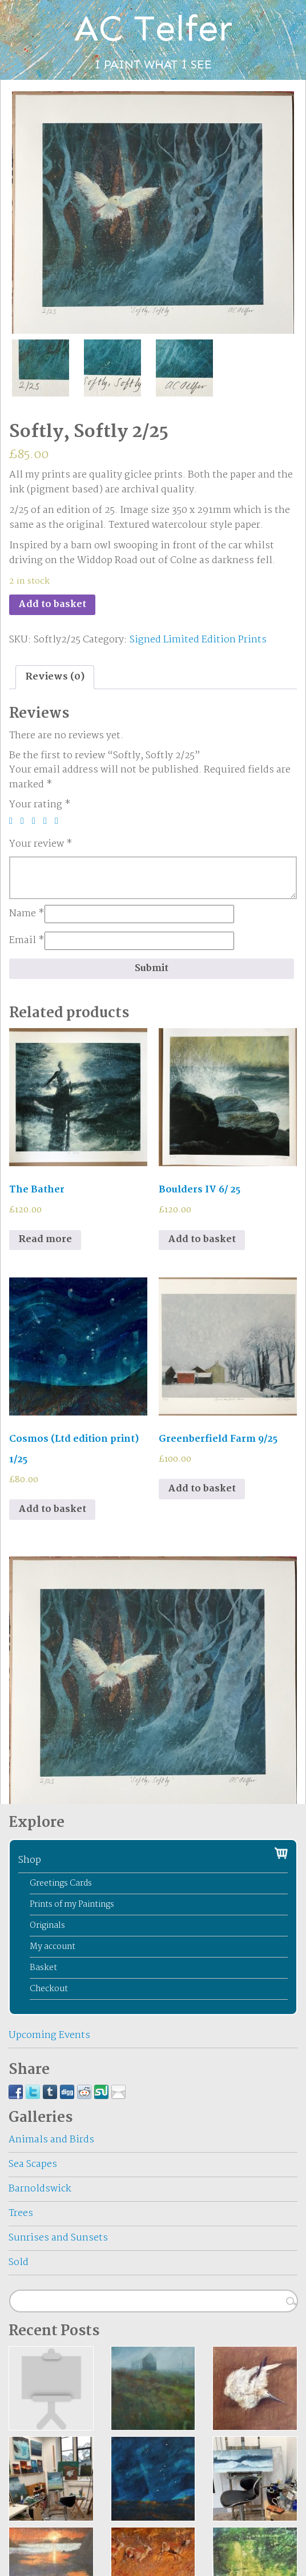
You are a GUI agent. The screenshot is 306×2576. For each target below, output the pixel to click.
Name (27, 914)
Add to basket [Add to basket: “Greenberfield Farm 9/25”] (202, 1489)
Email (27, 940)
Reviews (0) (54, 677)
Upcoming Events (49, 2035)
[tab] (54, 677)
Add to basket (52, 604)
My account (52, 1947)
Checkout (49, 1989)
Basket (43, 1968)
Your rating (40, 805)
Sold (19, 2262)
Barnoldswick (40, 2189)
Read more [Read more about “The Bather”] (45, 1239)
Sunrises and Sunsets (58, 2238)
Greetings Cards (61, 1883)
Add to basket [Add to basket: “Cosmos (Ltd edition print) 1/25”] (52, 1509)
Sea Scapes (33, 2164)
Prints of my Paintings (72, 1904)
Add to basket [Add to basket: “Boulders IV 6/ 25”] (202, 1239)
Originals (47, 1925)
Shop (29, 1860)
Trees (21, 2213)
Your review (41, 844)
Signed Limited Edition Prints (198, 640)
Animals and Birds (51, 2140)
